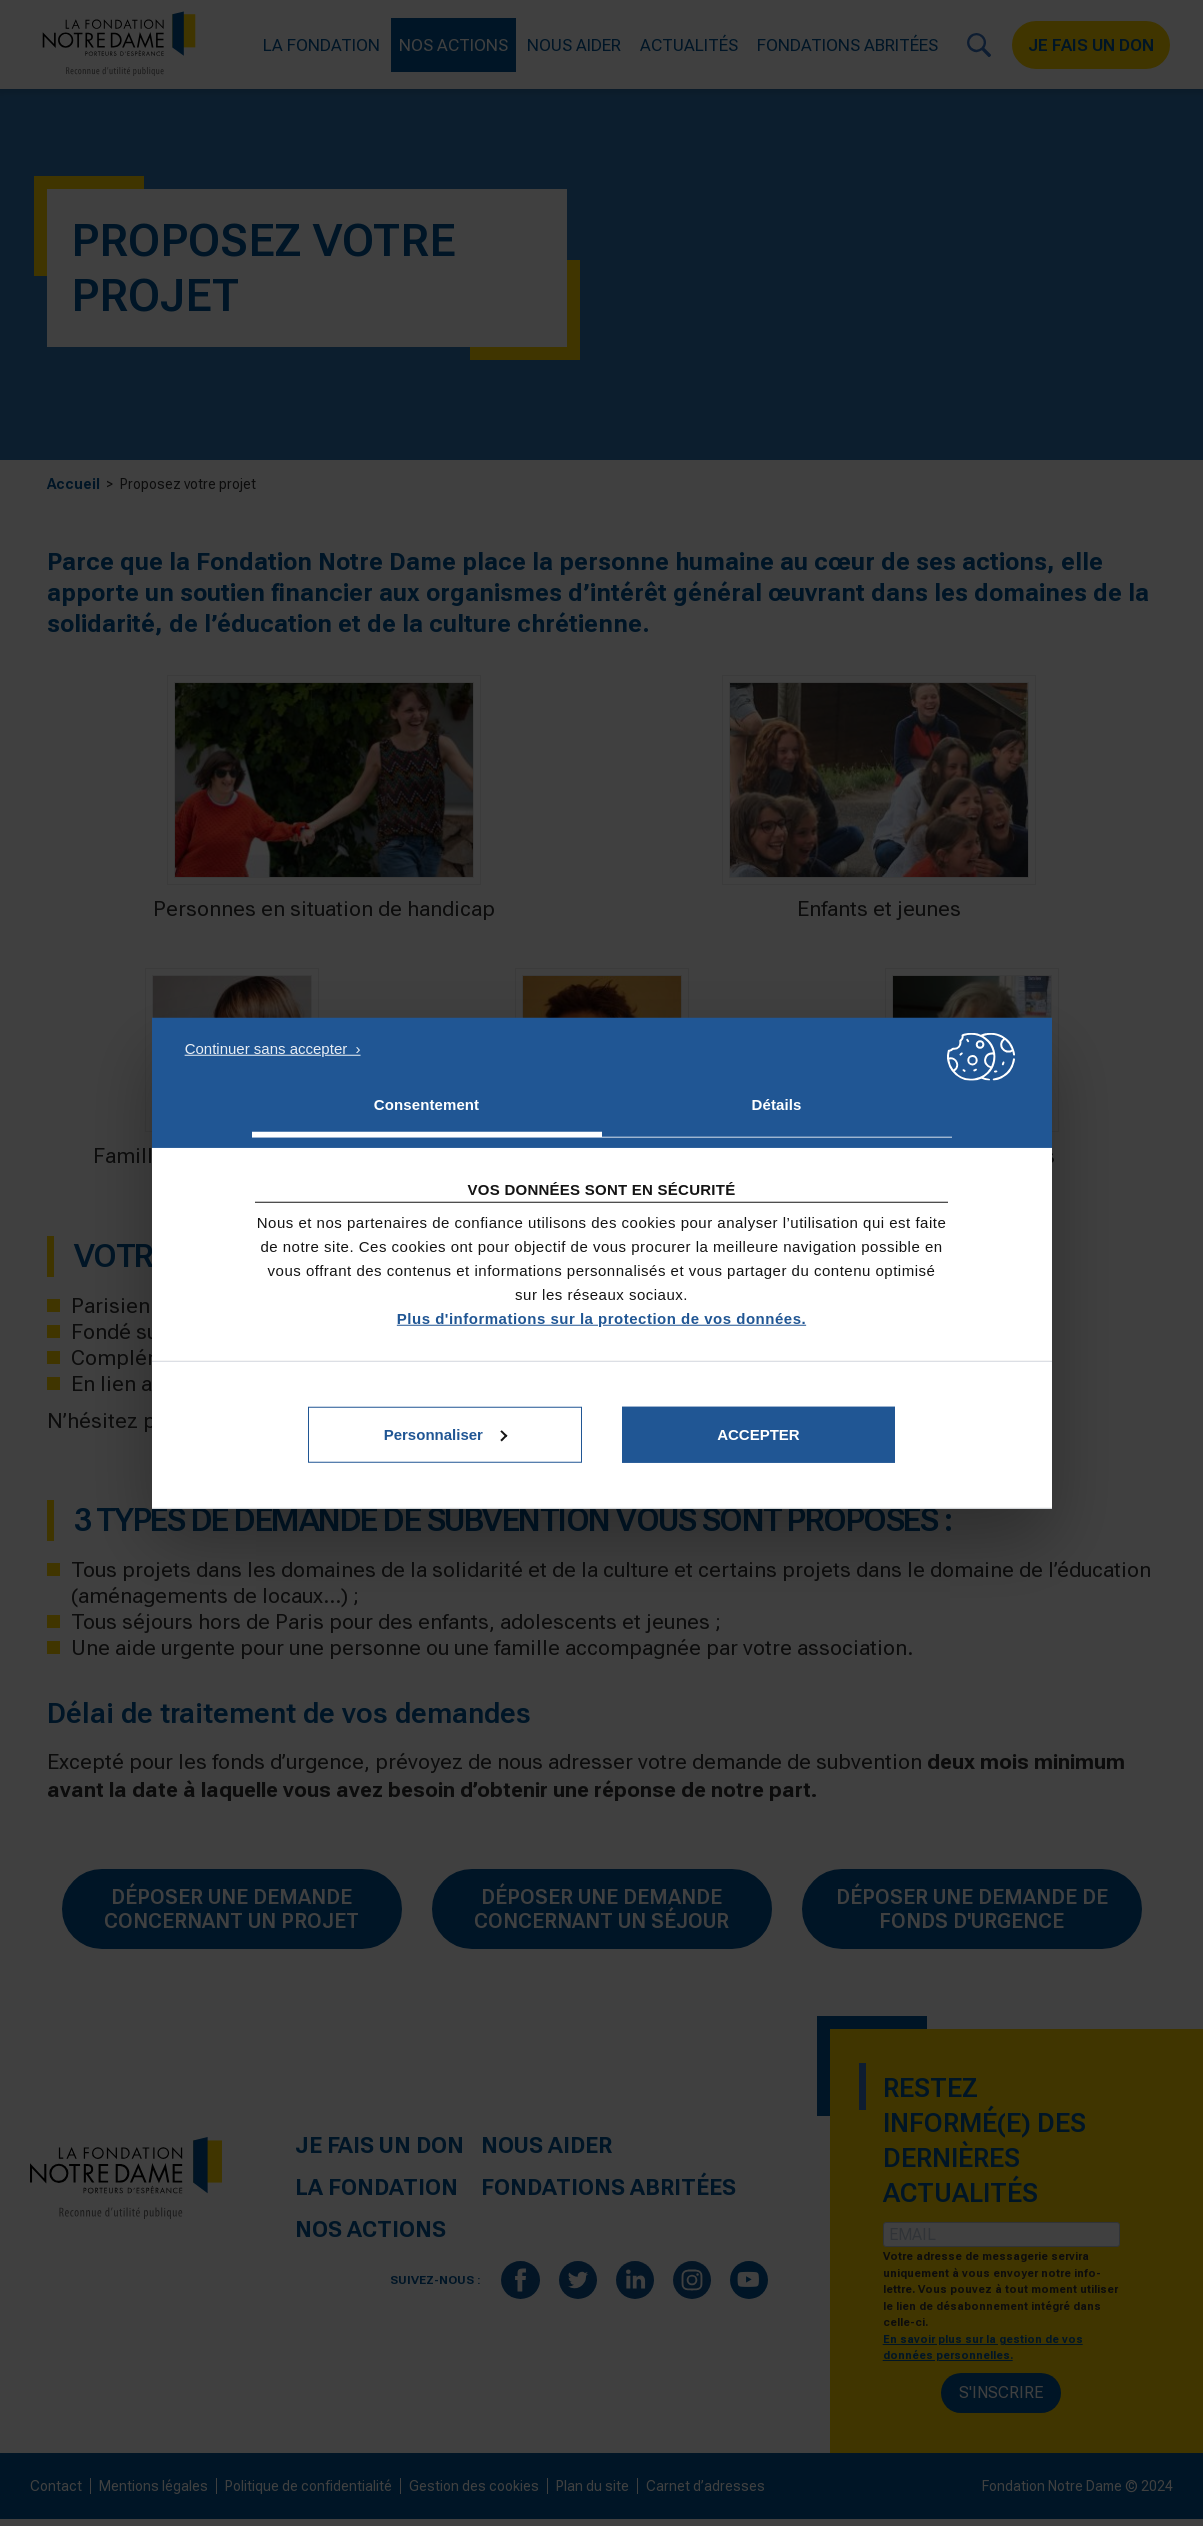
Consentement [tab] (426, 1104)
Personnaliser (445, 1433)
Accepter (758, 1433)
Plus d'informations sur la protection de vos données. (601, 1317)
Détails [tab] (777, 1104)
